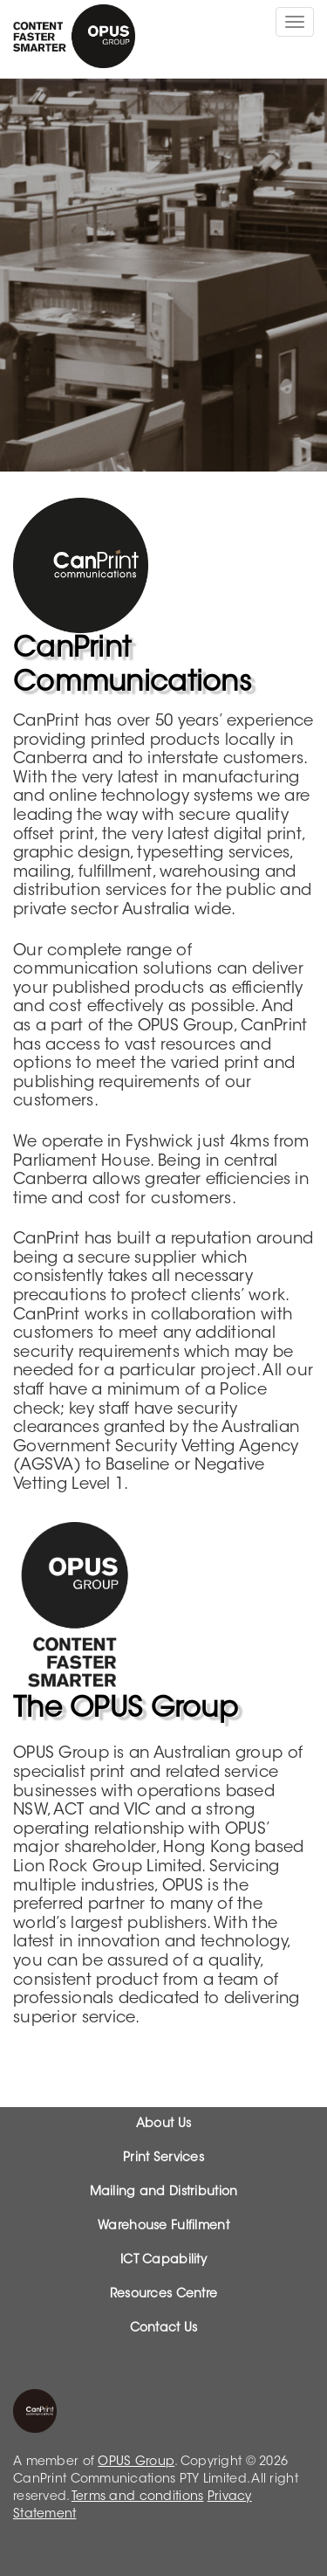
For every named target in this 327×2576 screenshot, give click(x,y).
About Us (163, 2124)
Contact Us (164, 2329)
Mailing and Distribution (164, 2193)
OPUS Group (136, 2462)
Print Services (163, 2158)
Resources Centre (163, 2295)
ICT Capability (163, 2261)
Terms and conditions (138, 2497)
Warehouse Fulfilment (163, 2227)
